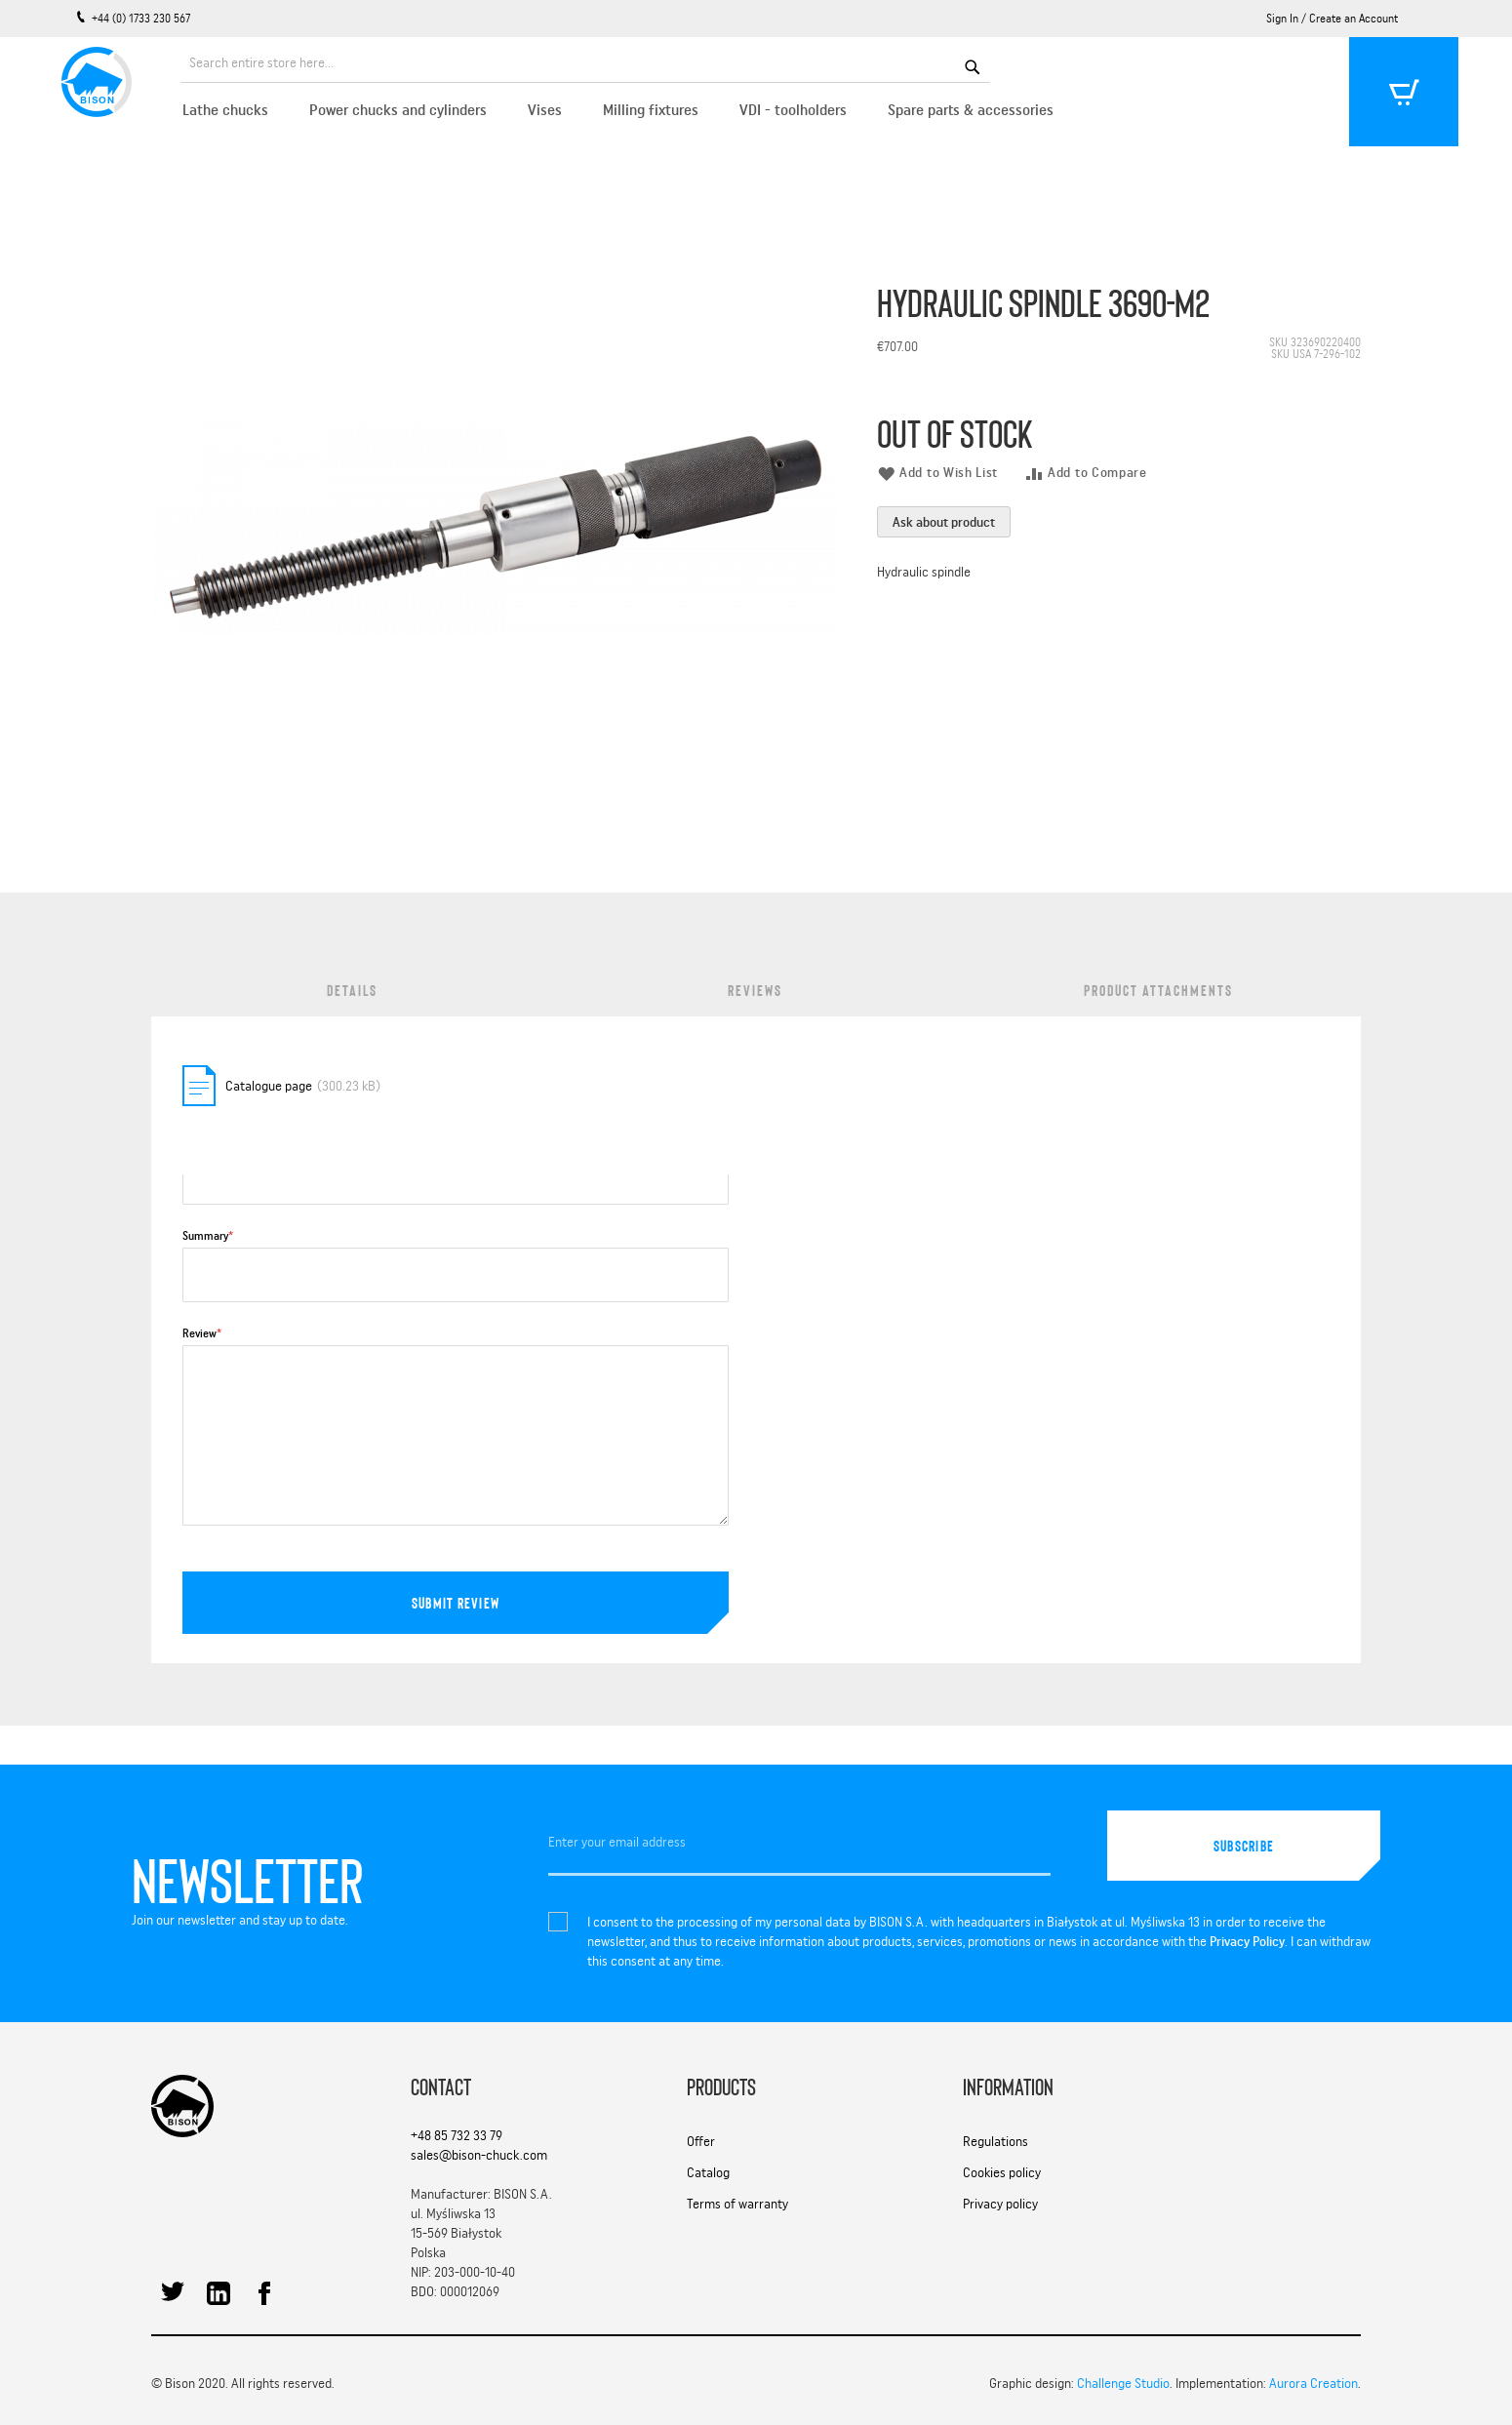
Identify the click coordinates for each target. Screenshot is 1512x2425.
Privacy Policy (1247, 1941)
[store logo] (93, 78)
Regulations (995, 2141)
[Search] (972, 65)
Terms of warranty (737, 2203)
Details (352, 989)
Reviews (755, 989)
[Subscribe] (1243, 1845)
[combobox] (585, 65)
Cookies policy (1002, 2172)
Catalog (708, 2172)
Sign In (1282, 18)
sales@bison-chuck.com (479, 2155)
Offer (701, 2141)
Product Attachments (1158, 989)
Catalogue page (268, 1085)
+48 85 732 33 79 (456, 2135)
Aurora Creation (1313, 2383)
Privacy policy (1000, 2203)
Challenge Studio (1123, 2383)
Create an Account (1353, 18)
